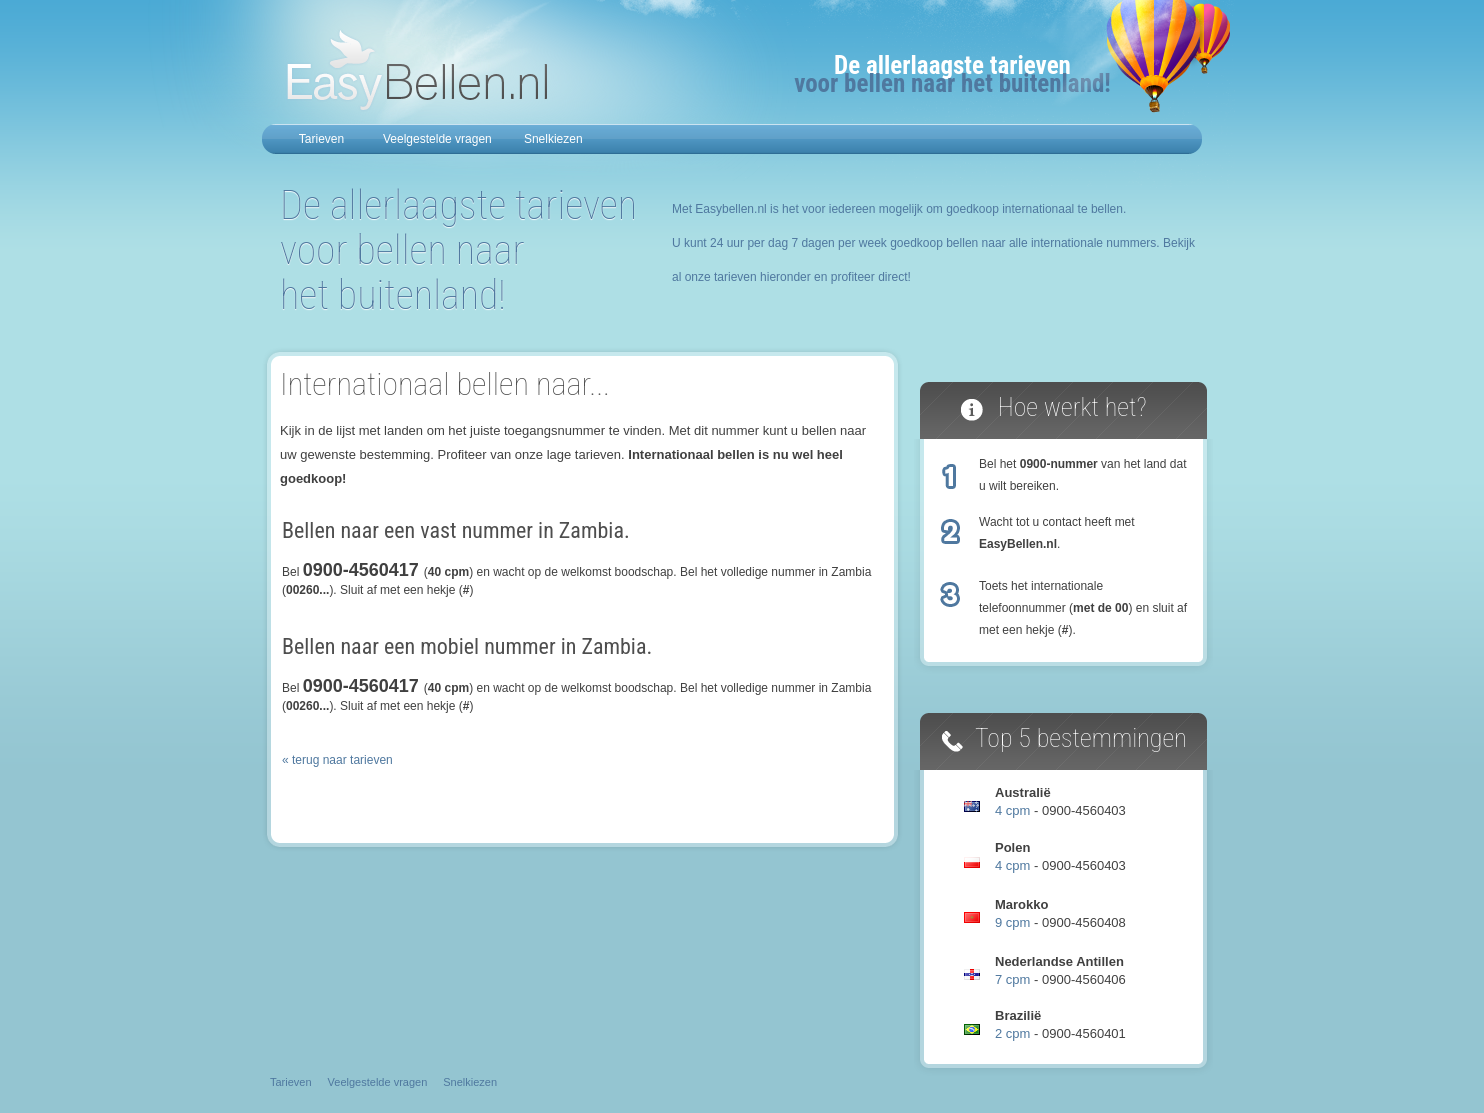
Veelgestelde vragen (437, 139)
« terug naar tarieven (337, 760)
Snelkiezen (553, 139)
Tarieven (321, 139)
